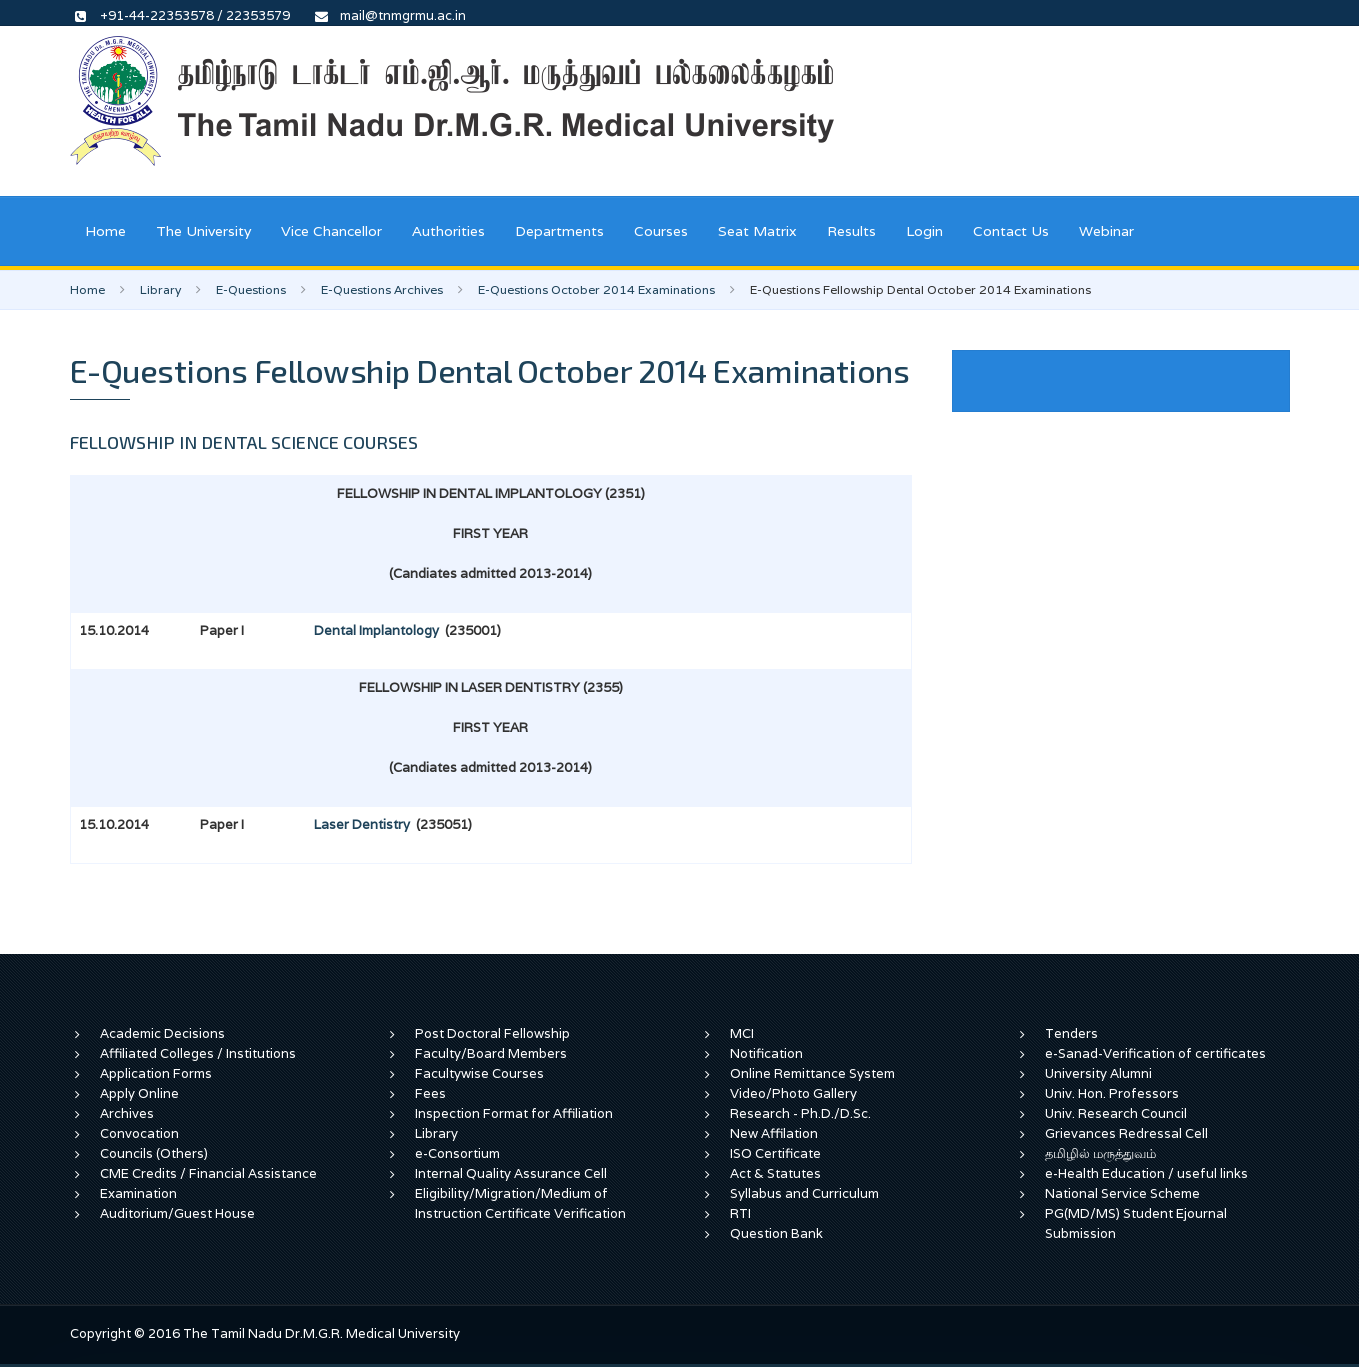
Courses (661, 231)
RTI (740, 1213)
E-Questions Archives (382, 289)
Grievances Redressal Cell (1126, 1133)
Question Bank (776, 1233)
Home (105, 231)
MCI (742, 1033)
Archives (127, 1113)
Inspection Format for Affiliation (514, 1113)
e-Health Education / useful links (1146, 1173)
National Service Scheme (1122, 1193)
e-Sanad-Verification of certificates (1155, 1053)
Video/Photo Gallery (793, 1093)
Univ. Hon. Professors (1112, 1093)
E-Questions (251, 289)
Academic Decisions (162, 1033)
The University (203, 231)
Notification (766, 1053)
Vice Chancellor (331, 231)
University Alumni (1098, 1073)
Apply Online (139, 1093)
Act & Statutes (775, 1173)
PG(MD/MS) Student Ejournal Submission (1136, 1223)
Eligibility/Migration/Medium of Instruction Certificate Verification (520, 1203)
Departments (559, 231)
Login (924, 231)
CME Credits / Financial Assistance (208, 1173)
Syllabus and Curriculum (804, 1193)
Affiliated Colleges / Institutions (198, 1053)
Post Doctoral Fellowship (492, 1033)
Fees (430, 1093)
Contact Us (1011, 231)
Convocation (139, 1133)
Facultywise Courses (479, 1073)
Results (851, 231)
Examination (138, 1193)
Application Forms (156, 1073)
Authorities (448, 231)
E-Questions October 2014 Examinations (596, 289)
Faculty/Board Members (491, 1053)
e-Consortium (457, 1153)
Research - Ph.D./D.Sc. (800, 1113)
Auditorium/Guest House (177, 1213)
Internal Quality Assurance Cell (511, 1173)
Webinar (1106, 231)
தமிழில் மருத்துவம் (1100, 1153)
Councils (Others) (154, 1153)
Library (160, 289)
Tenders (1071, 1033)
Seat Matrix (757, 231)
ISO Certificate (775, 1153)
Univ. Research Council (1116, 1113)
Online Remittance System (812, 1073)
